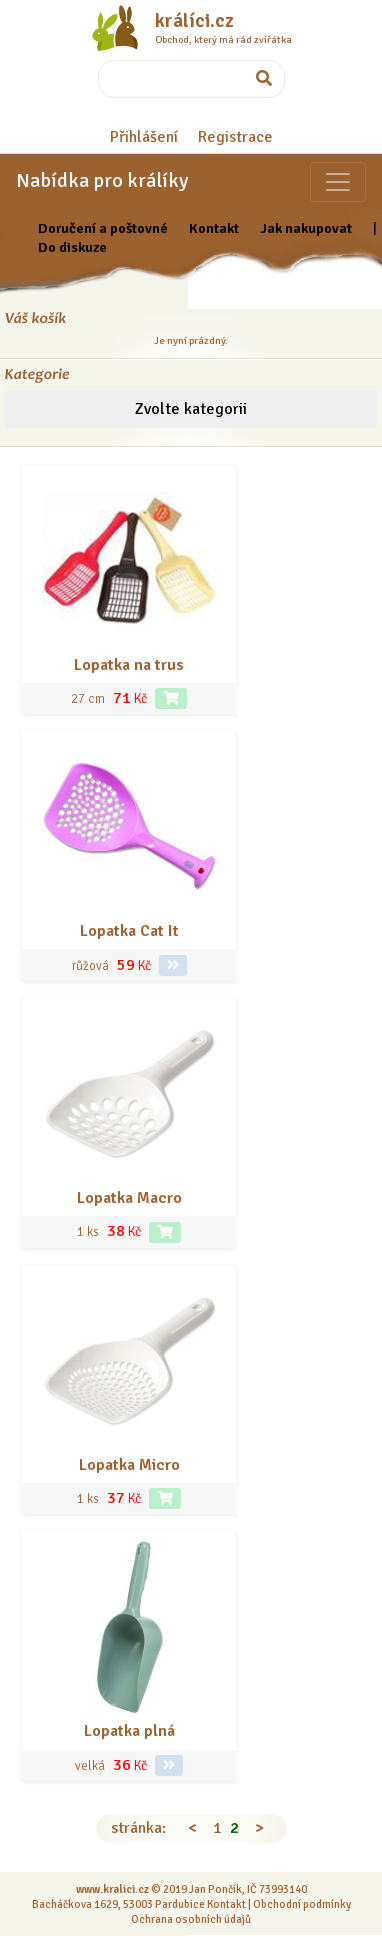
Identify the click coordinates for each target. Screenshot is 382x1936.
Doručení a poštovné (103, 228)
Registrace (235, 137)
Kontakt (214, 228)
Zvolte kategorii (191, 409)
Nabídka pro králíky (102, 180)
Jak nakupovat (306, 228)
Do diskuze (72, 247)
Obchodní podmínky (302, 1904)
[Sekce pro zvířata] (338, 182)
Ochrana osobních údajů (191, 1919)
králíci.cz (194, 21)
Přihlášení (144, 137)
